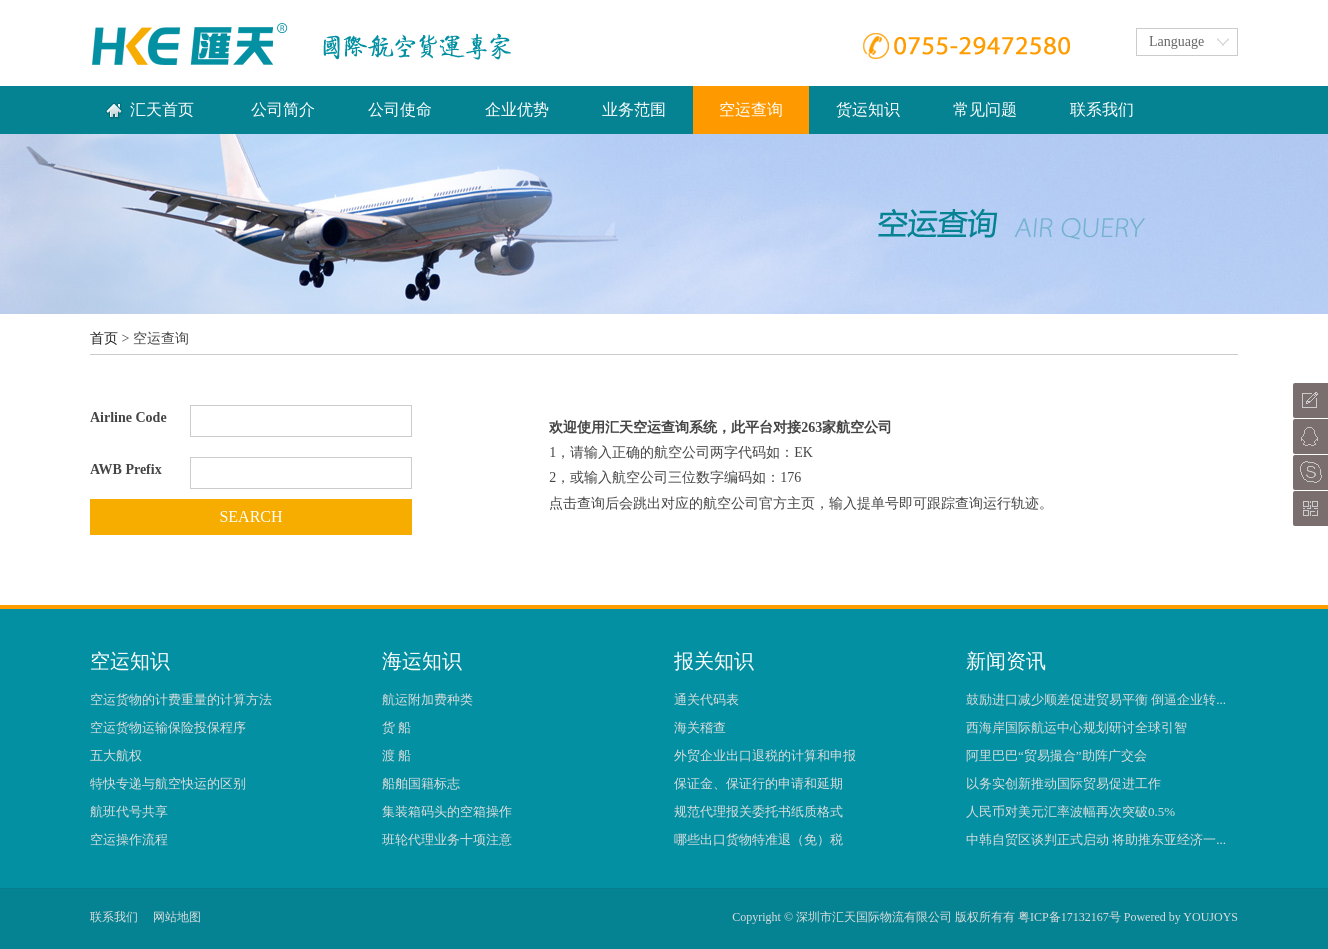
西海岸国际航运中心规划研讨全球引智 (1076, 727)
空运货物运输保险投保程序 (168, 727)
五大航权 (116, 755)
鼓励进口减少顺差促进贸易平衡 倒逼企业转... (1096, 699)
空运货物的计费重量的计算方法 (181, 699)
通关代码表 (706, 699)
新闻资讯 (1006, 661)
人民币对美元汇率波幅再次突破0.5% (1070, 811)
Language (1176, 41)
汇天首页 (162, 109)
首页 (104, 338)
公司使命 (400, 109)
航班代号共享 (129, 811)
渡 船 (396, 755)
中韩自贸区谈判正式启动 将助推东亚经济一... (1096, 839)
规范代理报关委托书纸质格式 (758, 811)
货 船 (396, 727)
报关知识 (714, 661)
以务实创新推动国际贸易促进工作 (1063, 783)
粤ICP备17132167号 (1069, 917)
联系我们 (1102, 109)
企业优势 (517, 109)
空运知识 (130, 661)
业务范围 (634, 109)
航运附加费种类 (427, 699)
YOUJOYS (1210, 917)
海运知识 (422, 661)
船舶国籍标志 (421, 783)
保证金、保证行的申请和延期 (758, 783)
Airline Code (128, 417)
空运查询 (751, 109)
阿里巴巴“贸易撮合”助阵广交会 (1056, 755)
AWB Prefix (126, 469)
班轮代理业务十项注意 (447, 839)
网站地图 (177, 917)
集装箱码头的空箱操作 (447, 811)
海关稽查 (700, 727)
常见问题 (985, 109)
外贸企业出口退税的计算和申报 (765, 755)
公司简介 (283, 109)
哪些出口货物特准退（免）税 (758, 839)
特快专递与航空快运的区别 (168, 783)
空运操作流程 (129, 839)
